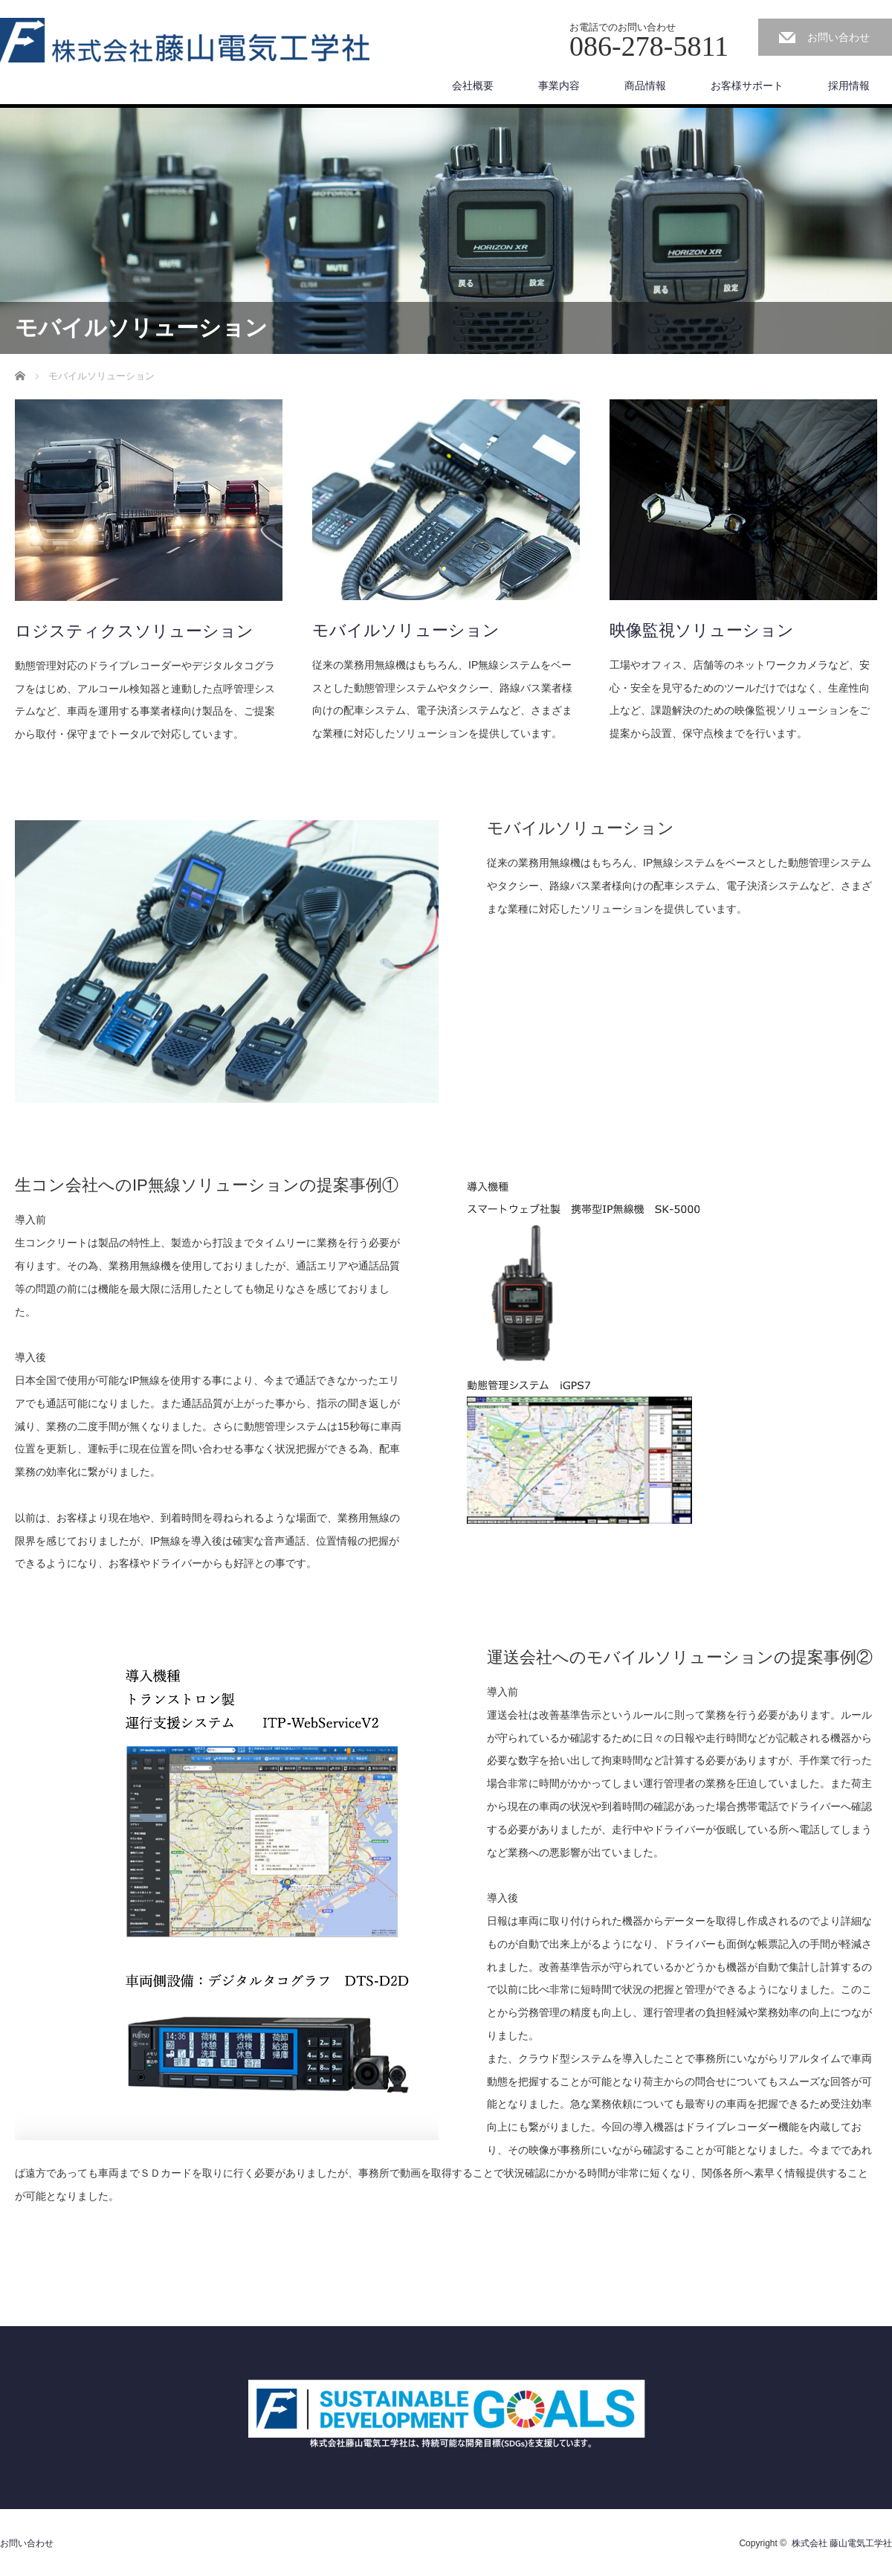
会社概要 (473, 85)
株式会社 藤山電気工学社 (842, 2543)
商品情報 (645, 85)
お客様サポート (747, 85)
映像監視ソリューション (702, 630)
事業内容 (559, 85)
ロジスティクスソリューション (134, 631)
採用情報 (849, 85)
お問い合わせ (838, 37)
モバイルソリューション (406, 630)
